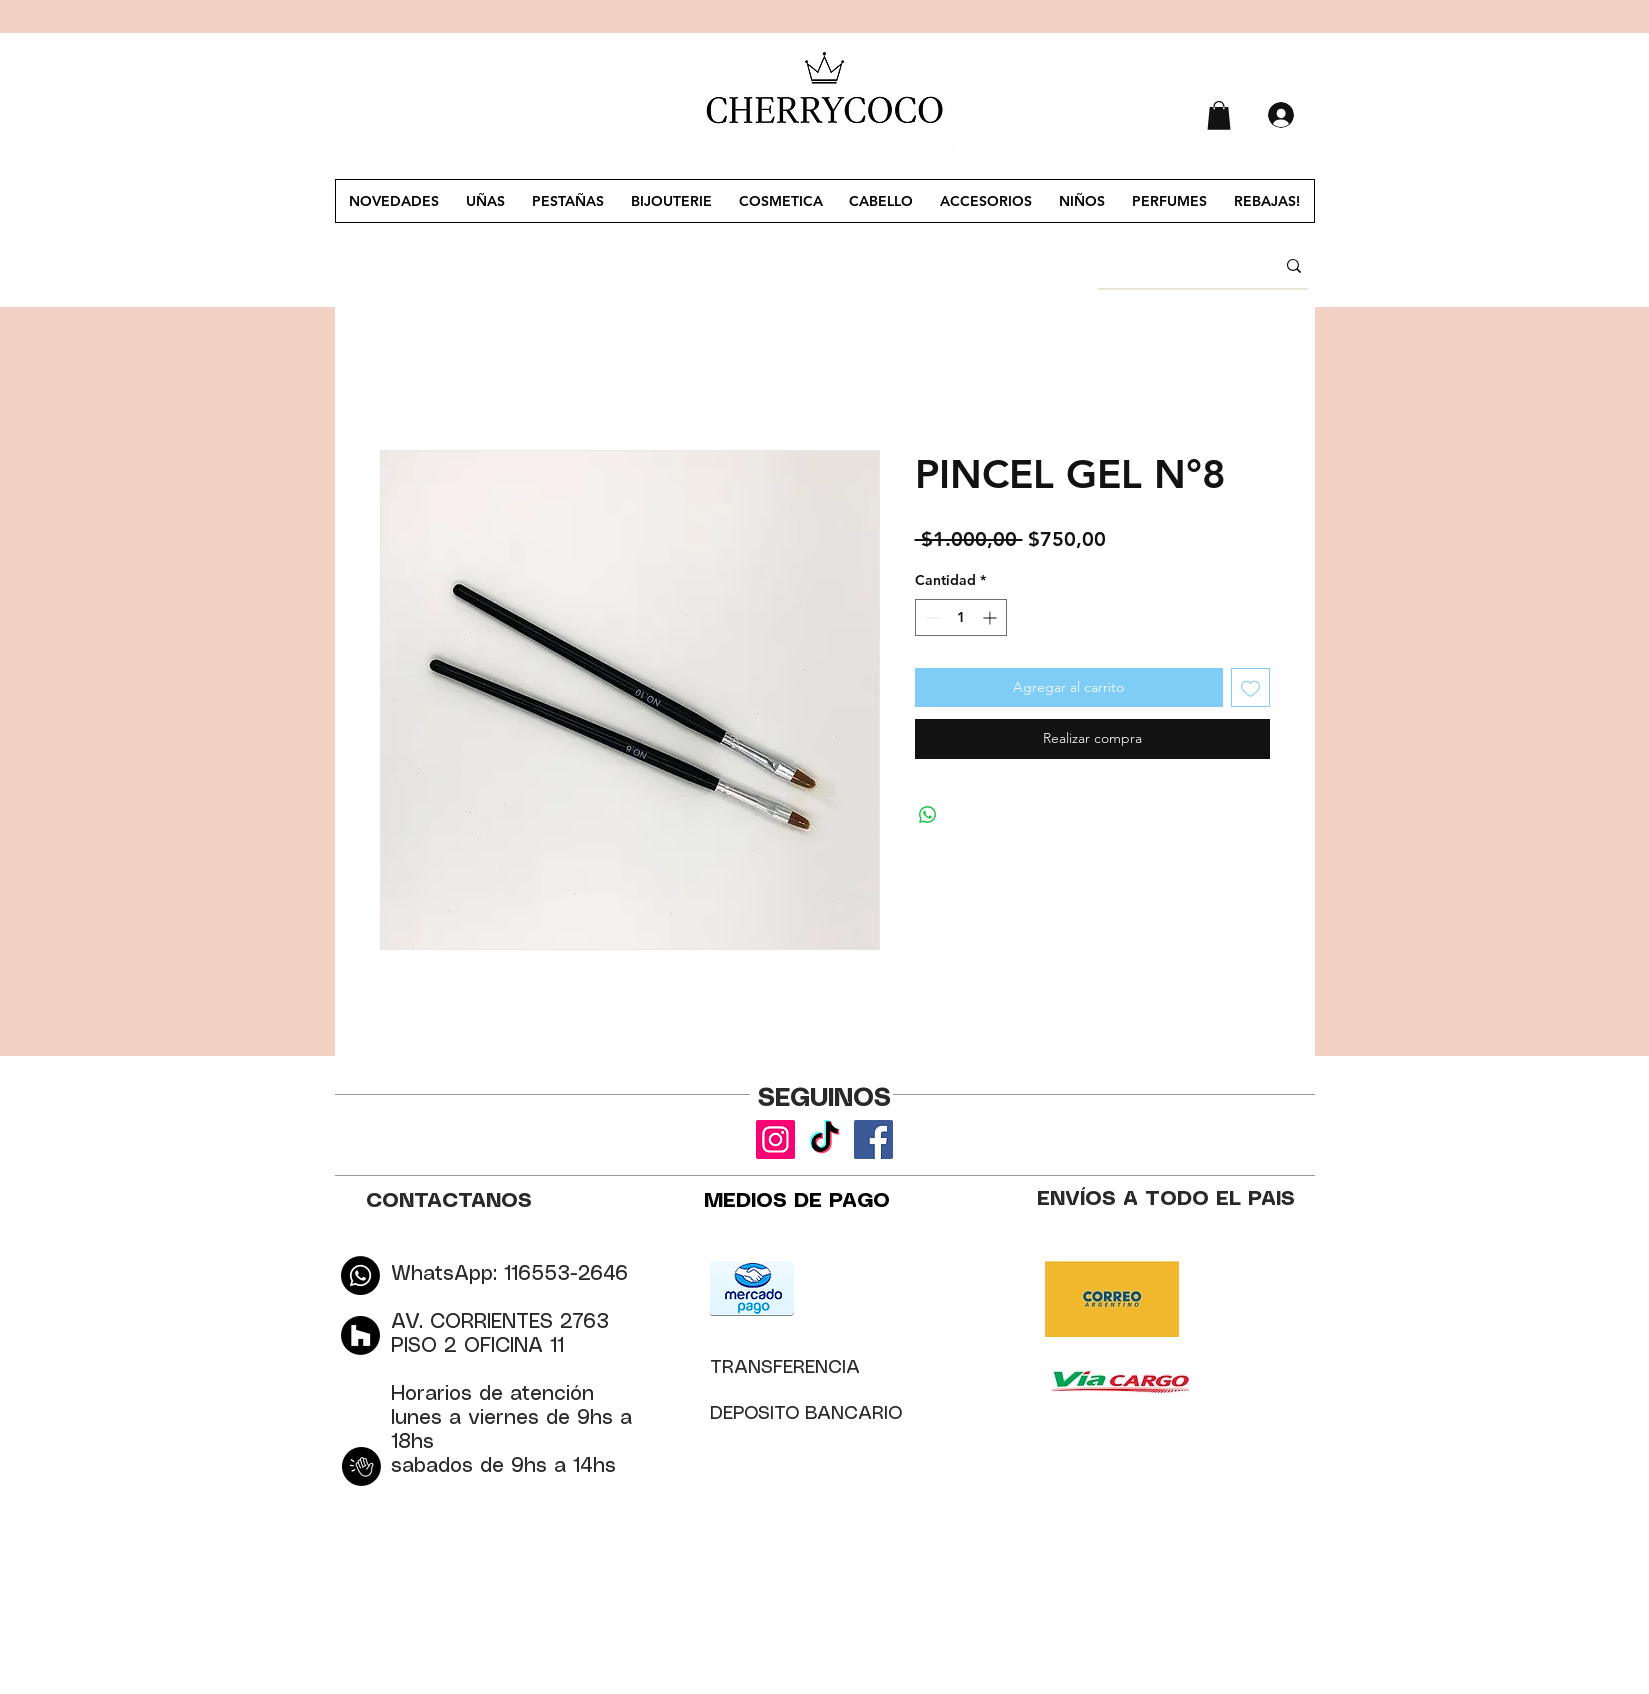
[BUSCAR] (1171, 266)
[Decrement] (930, 617)
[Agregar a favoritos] (1250, 687)
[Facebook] (873, 1139)
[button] (1219, 115)
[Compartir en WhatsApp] (928, 815)
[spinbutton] (961, 617)
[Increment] (991, 617)
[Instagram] (775, 1139)
